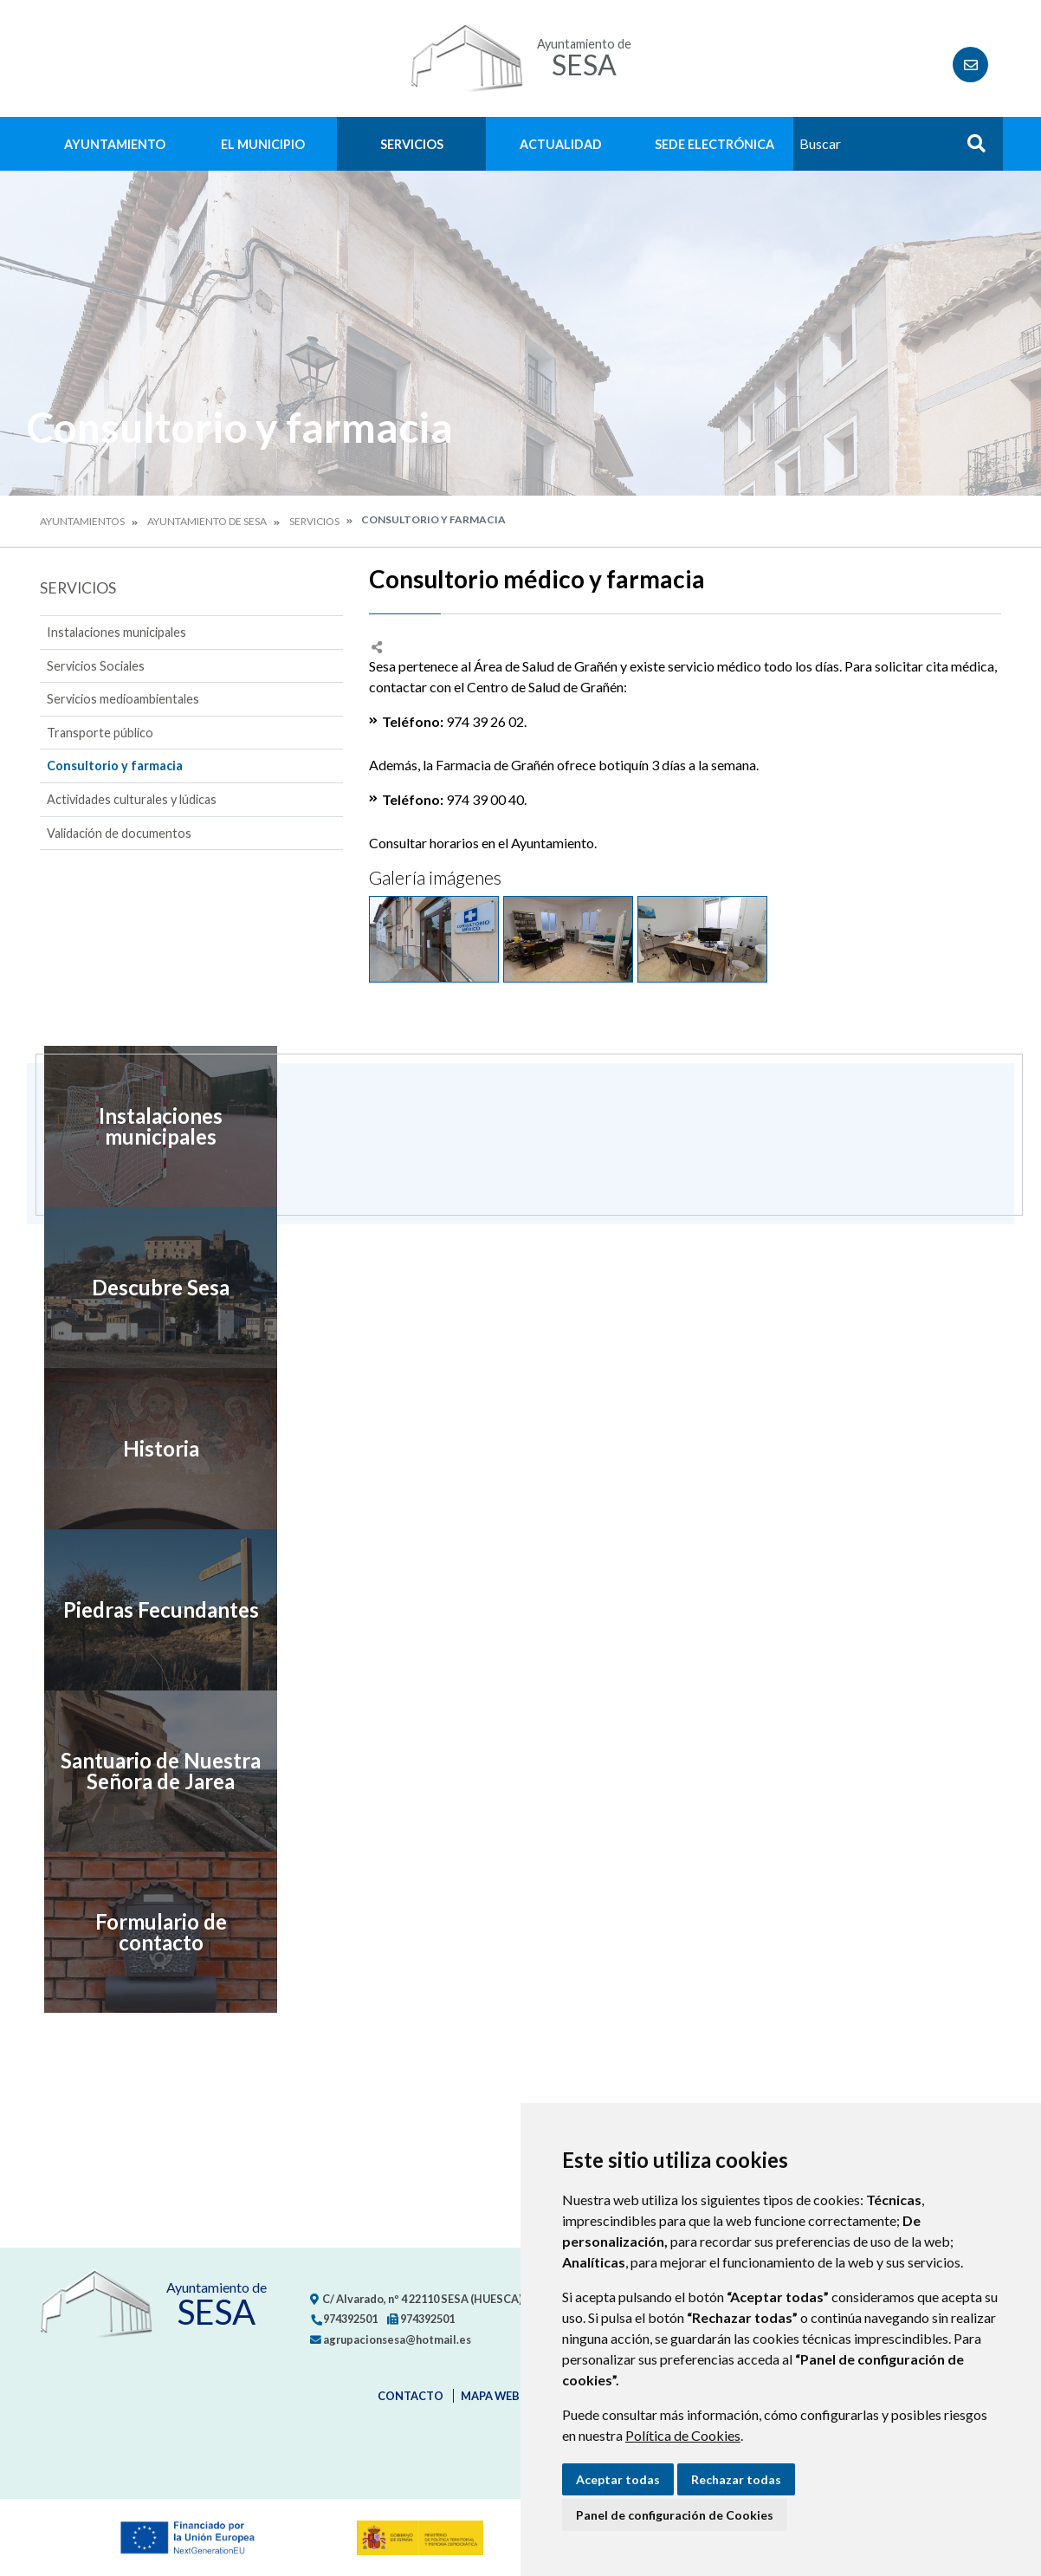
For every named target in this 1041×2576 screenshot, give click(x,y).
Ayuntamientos (82, 521)
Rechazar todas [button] (736, 2479)
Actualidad (561, 144)
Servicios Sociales (96, 666)
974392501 (344, 2319)
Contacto (410, 2396)
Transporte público (100, 732)
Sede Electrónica (714, 144)
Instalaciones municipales (116, 632)
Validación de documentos (119, 833)
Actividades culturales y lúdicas (132, 799)
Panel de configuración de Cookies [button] (674, 2515)
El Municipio (263, 144)
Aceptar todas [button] (618, 2479)
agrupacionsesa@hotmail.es (390, 2339)
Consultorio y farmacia (115, 765)
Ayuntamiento (114, 144)
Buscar (970, 148)
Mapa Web (490, 2396)
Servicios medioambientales (123, 698)
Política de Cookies (682, 2435)
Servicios (411, 144)
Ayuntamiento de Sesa (207, 521)
